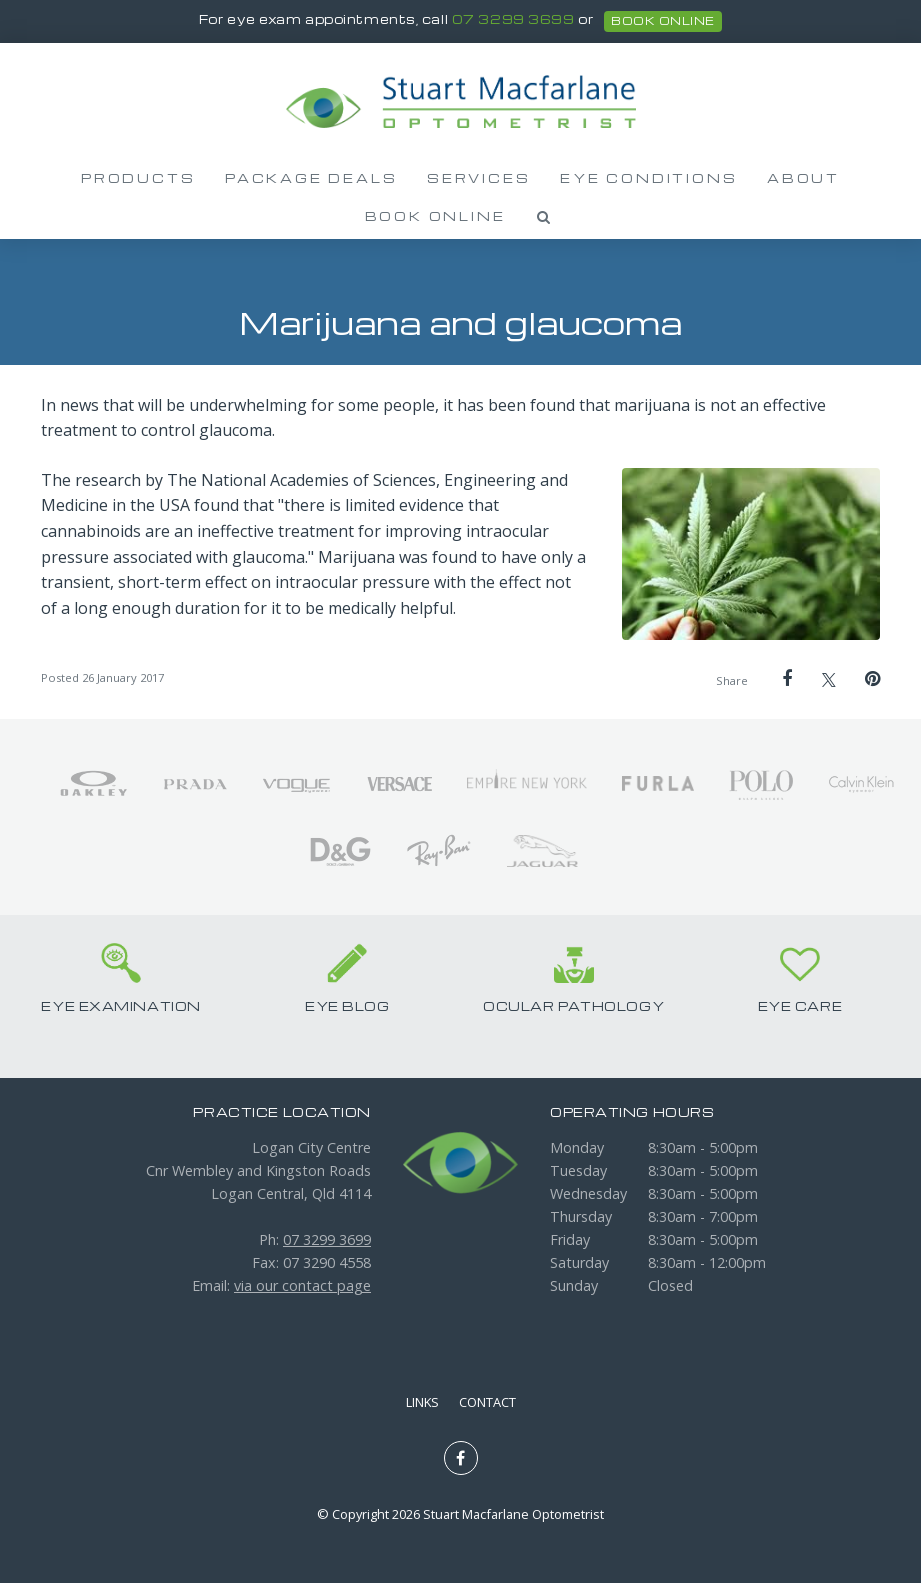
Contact (487, 1402)
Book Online (435, 216)
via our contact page (302, 1285)
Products (138, 178)
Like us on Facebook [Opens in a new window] (461, 1458)
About (803, 178)
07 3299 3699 (513, 20)
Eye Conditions (648, 178)
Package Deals (311, 178)
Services (478, 178)
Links (422, 1402)
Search (544, 216)
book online (662, 21)
